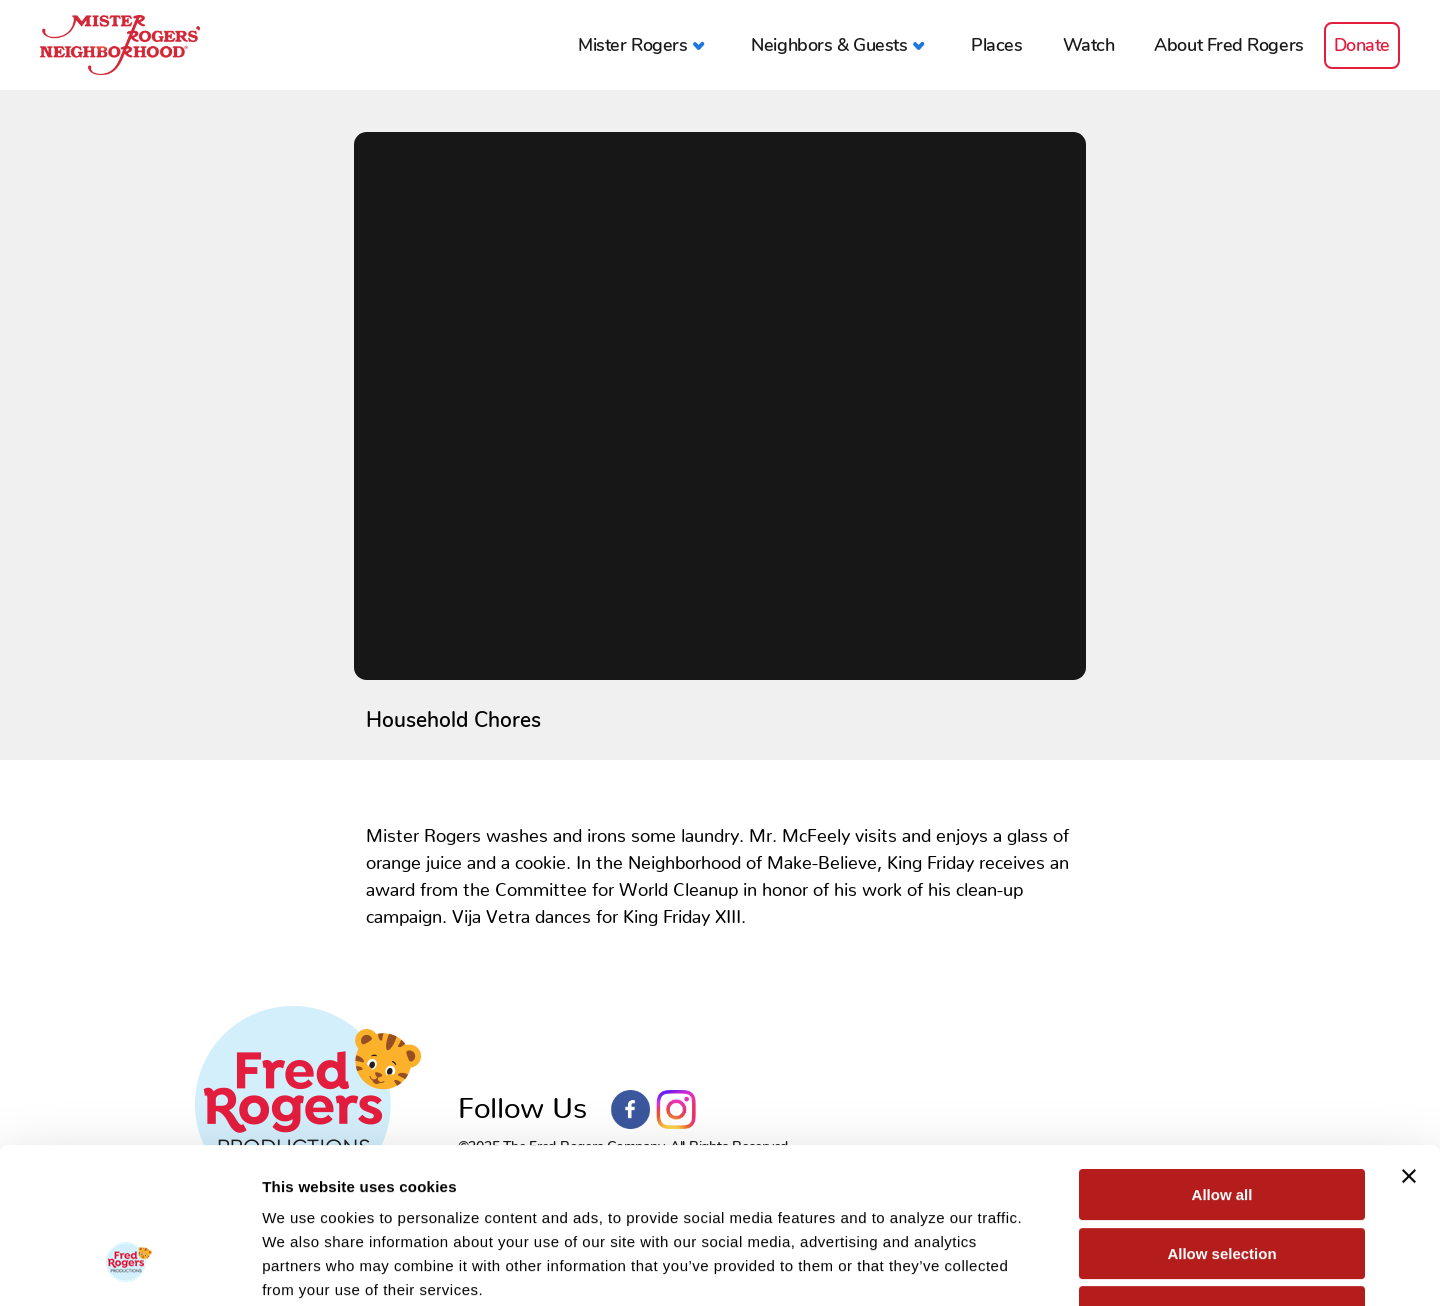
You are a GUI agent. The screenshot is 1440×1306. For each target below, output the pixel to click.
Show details (1049, 1266)
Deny (1222, 1178)
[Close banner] (1409, 1043)
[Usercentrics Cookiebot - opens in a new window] (129, 1267)
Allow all (1222, 1061)
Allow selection (1221, 1120)
